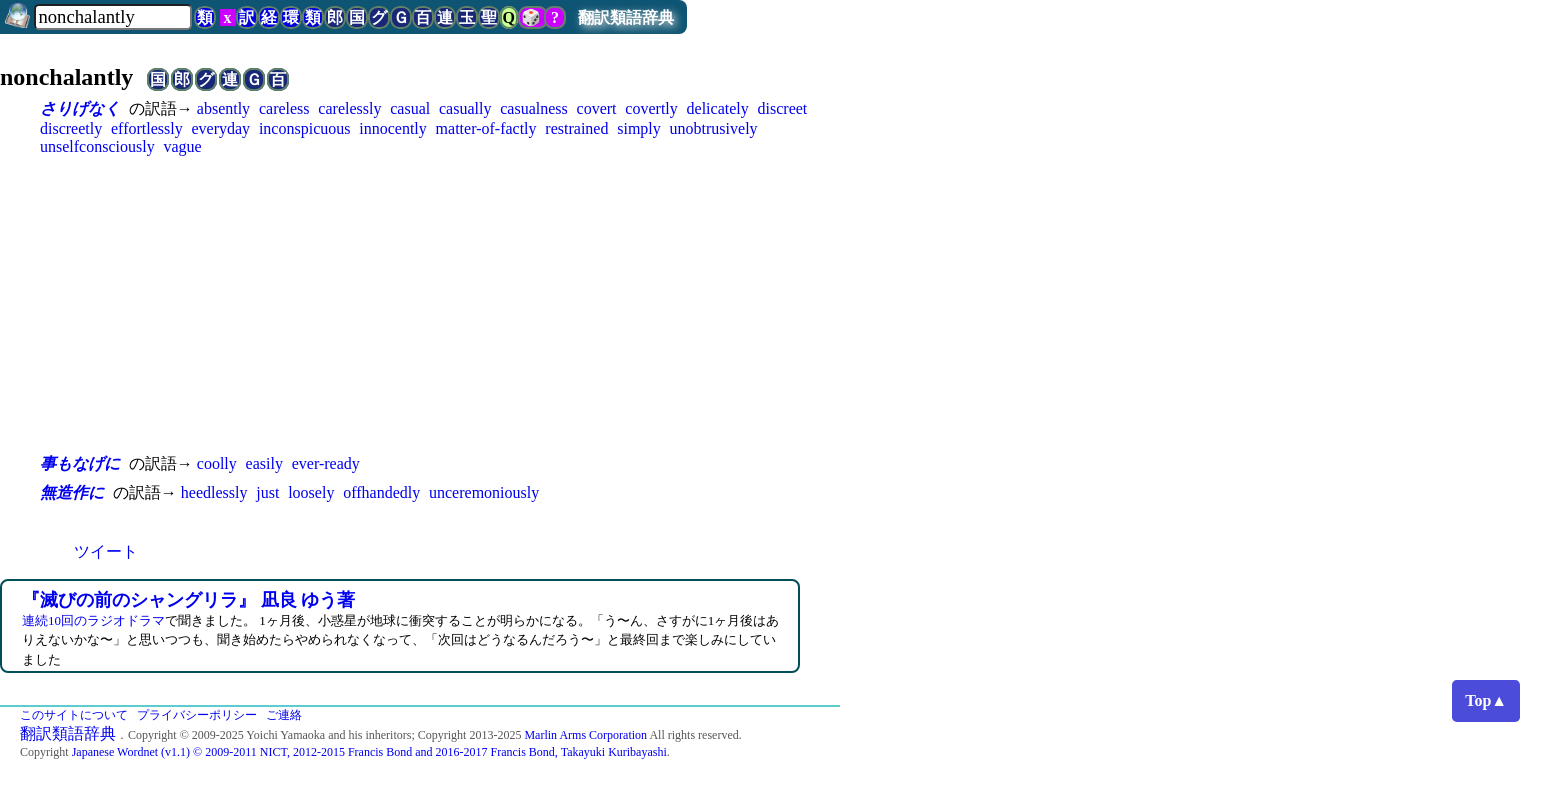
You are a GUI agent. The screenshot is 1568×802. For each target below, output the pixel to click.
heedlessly (214, 492)
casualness (534, 108)
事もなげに (80, 463)
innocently (393, 128)
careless (284, 108)
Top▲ (1486, 700)
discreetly (71, 128)
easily (264, 463)
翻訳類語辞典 (626, 17)
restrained (576, 128)
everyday (220, 128)
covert (597, 108)
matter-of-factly (486, 128)
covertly (651, 108)
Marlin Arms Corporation (585, 735)
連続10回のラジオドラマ (93, 620)
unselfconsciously (97, 146)
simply (639, 128)
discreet (783, 108)
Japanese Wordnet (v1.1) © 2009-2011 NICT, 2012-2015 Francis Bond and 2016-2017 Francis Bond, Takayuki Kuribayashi (369, 752)
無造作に (72, 492)
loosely (311, 492)
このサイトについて (74, 715)
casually (465, 108)
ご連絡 (284, 715)
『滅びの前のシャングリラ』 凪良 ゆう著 (188, 600)
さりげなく (80, 108)
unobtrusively (714, 128)
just (267, 492)
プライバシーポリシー (197, 715)
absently (223, 108)
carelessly (349, 108)
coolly (217, 463)
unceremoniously (484, 492)
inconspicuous (305, 128)
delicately (718, 108)
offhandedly (381, 492)
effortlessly (147, 128)
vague (182, 146)
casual (410, 108)
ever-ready (326, 463)
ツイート (106, 551)
